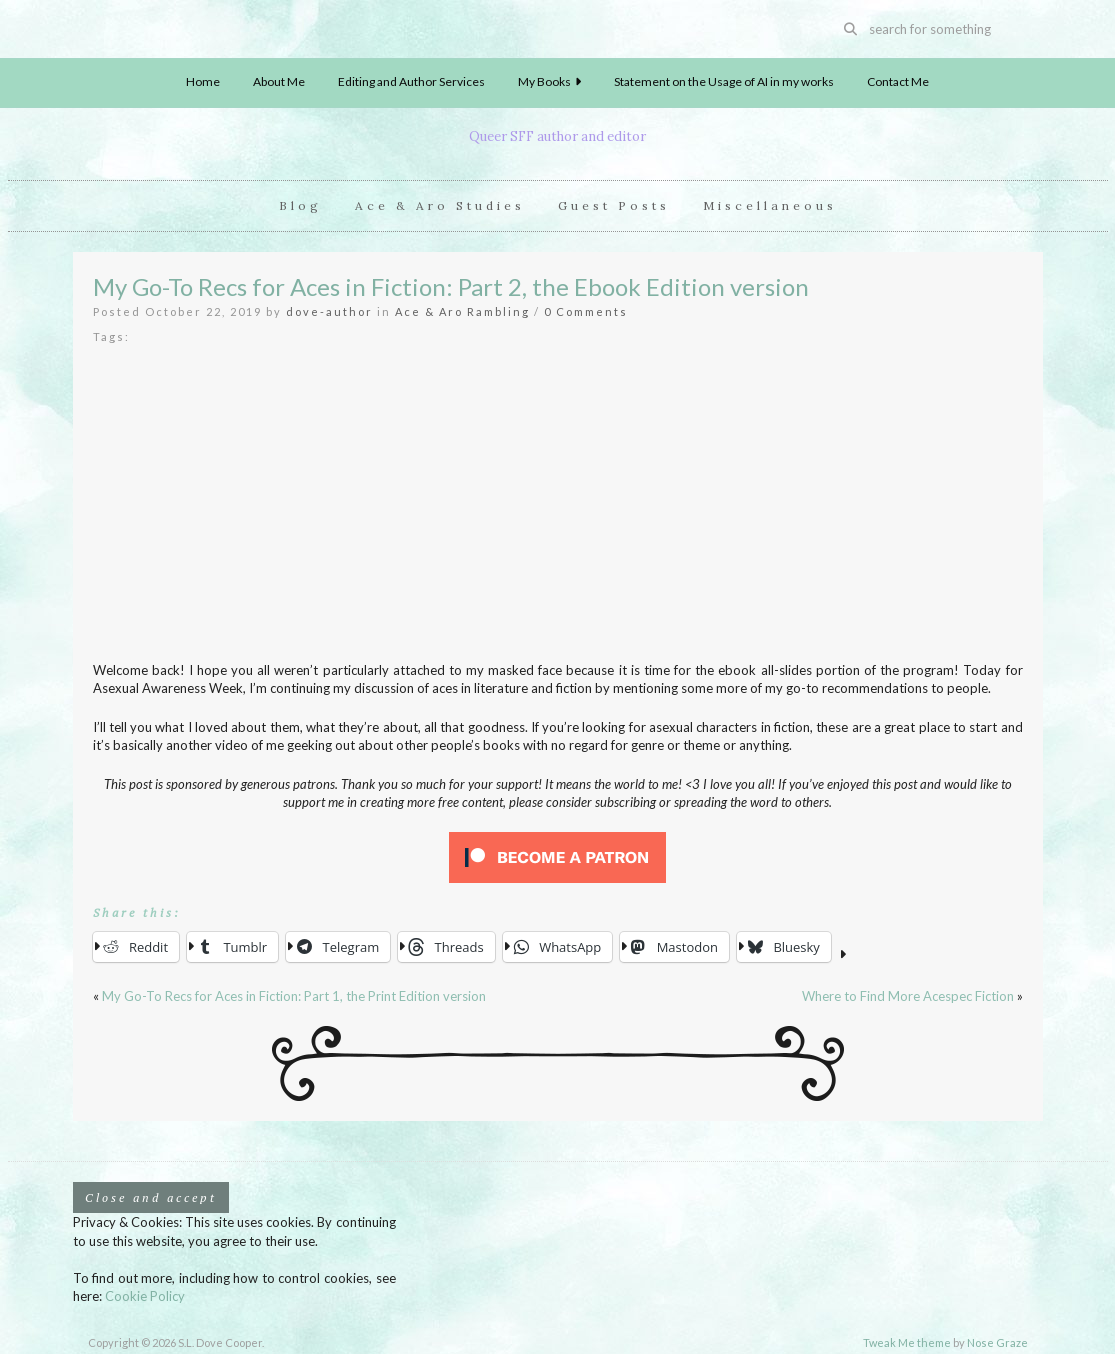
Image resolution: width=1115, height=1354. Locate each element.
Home (203, 81)
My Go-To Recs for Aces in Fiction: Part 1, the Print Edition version (294, 996)
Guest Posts (614, 205)
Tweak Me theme (907, 1342)
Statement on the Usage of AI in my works (724, 81)
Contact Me (898, 81)
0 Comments (586, 311)
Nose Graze (997, 1342)
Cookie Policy (145, 1296)
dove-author (329, 311)
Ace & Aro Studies (440, 205)
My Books (549, 81)
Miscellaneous (770, 205)
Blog (300, 205)
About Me (279, 81)
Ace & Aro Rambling (462, 311)
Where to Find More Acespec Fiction (908, 996)
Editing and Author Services (411, 81)
